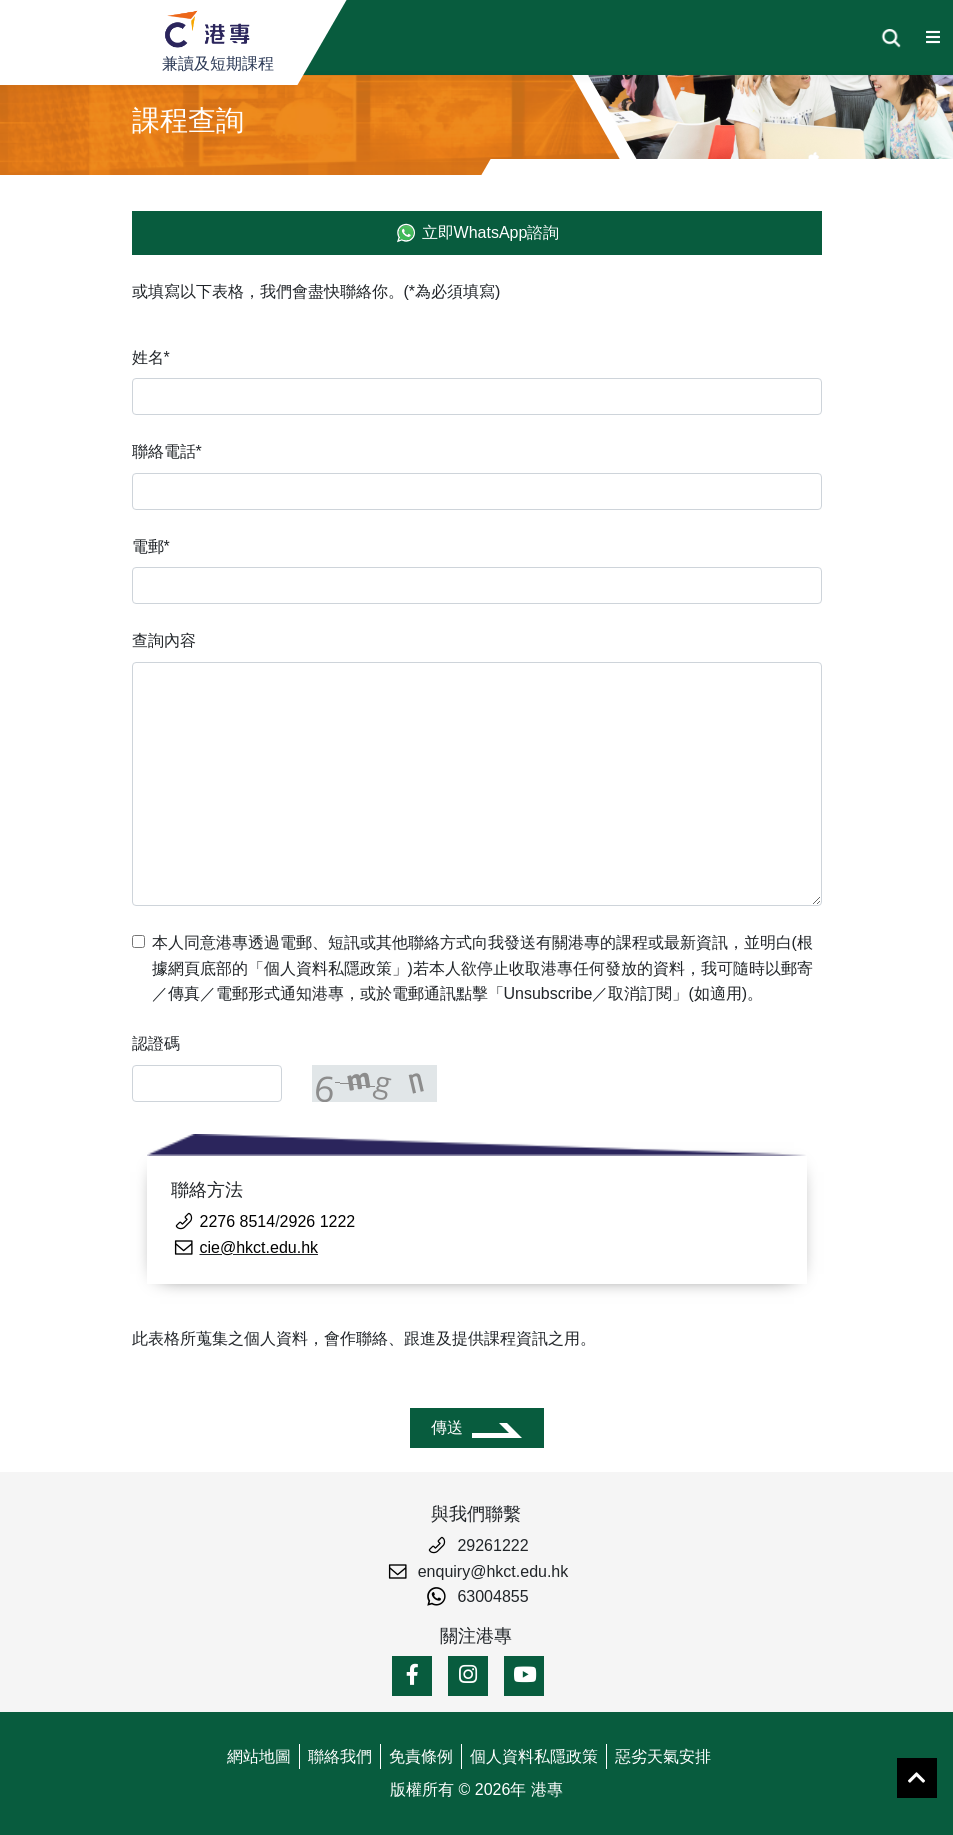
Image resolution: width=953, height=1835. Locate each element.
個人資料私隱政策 (534, 1756)
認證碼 (156, 1043)
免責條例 (421, 1756)
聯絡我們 (340, 1756)
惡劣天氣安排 (663, 1756)
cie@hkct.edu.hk (259, 1247)
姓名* (151, 357)
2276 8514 (238, 1221)
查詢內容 (164, 640)
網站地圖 (259, 1756)
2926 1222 (318, 1221)
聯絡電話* (167, 451)
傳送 (447, 1427)
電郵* (151, 546)
